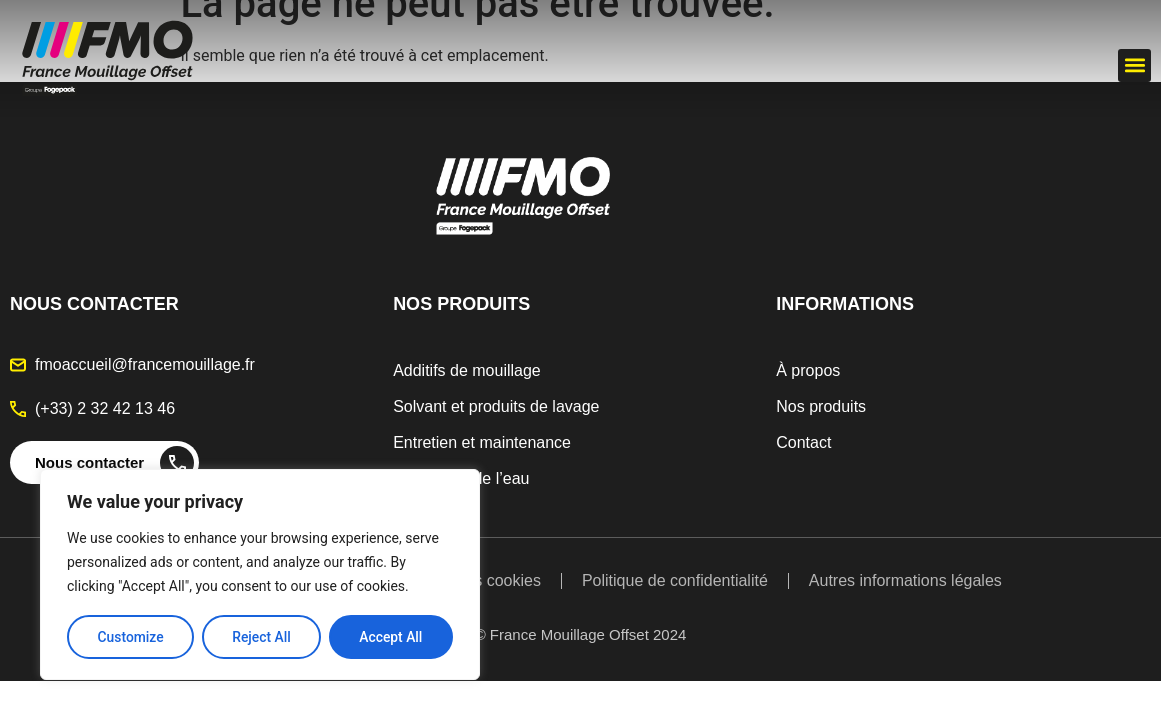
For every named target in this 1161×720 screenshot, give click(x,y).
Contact (803, 442)
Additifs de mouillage (467, 370)
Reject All (261, 637)
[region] (260, 575)
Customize (130, 637)
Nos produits (821, 406)
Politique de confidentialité (675, 580)
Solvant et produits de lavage (496, 406)
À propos (808, 370)
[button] (1134, 65)
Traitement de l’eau (461, 478)
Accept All (391, 637)
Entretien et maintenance (482, 442)
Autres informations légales (905, 580)
